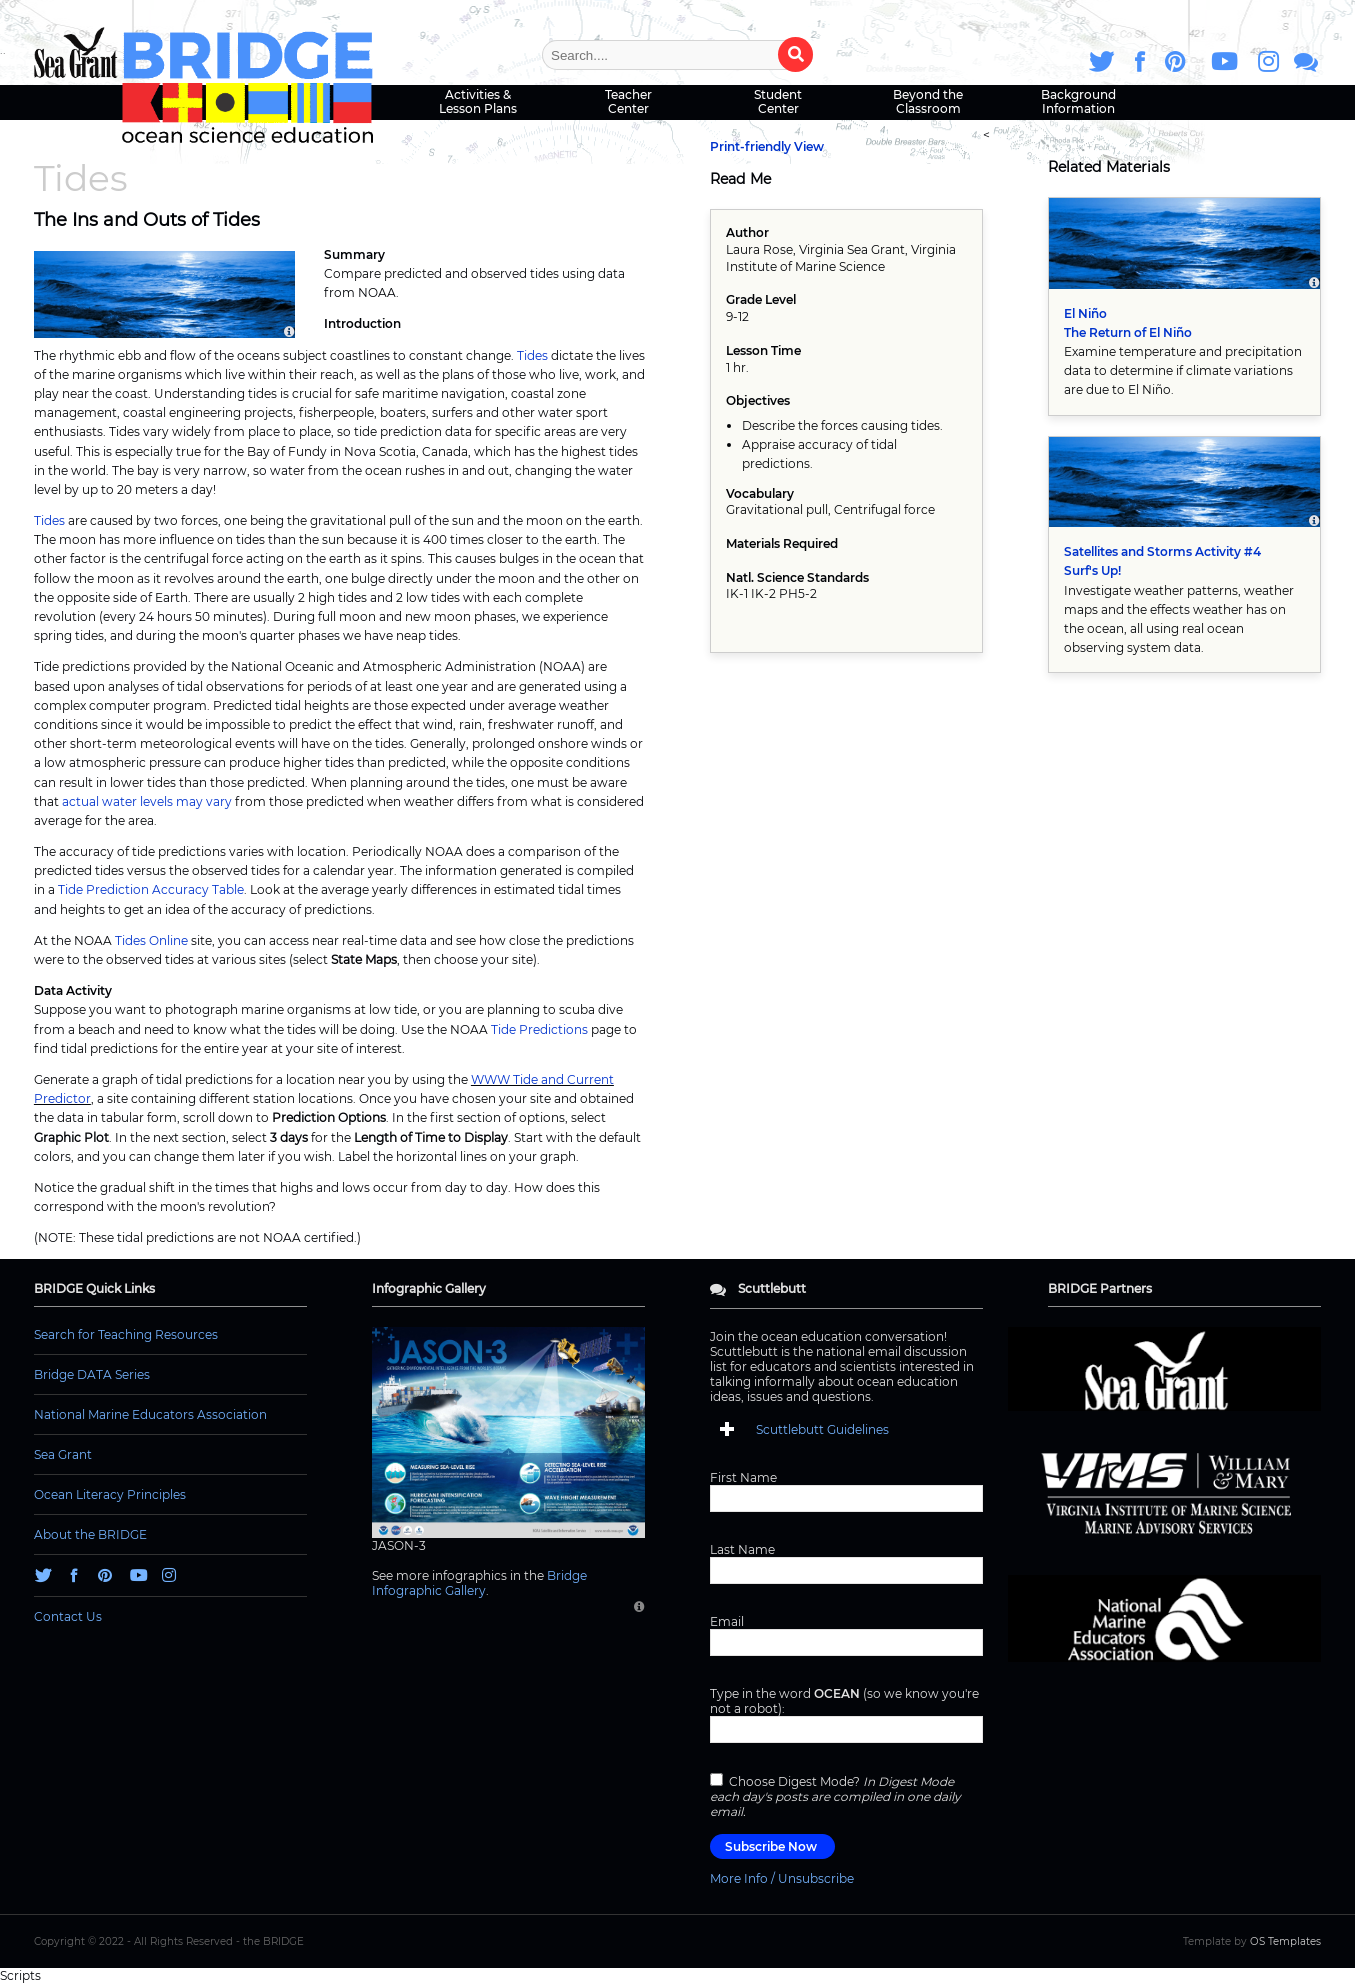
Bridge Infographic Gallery (479, 1583)
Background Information (1078, 101)
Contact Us (68, 1616)
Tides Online (151, 940)
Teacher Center (628, 101)
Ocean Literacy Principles (110, 1494)
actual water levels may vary (147, 801)
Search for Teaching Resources (126, 1334)
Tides (532, 355)
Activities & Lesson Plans (478, 101)
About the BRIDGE (90, 1534)
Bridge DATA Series (92, 1374)
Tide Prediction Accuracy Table (151, 889)
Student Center (778, 101)
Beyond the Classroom (928, 101)
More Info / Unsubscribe (782, 1878)
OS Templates (1285, 1941)
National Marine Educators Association (150, 1414)
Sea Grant (63, 1454)
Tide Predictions (539, 1029)
